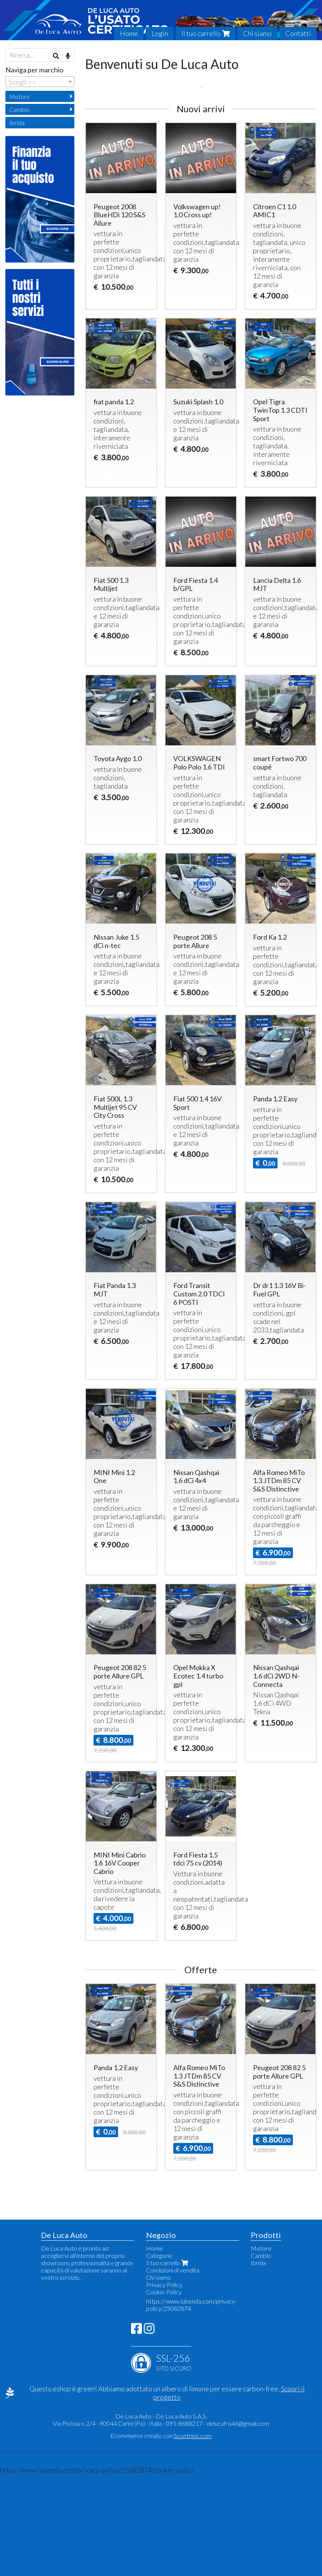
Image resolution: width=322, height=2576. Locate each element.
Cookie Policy (164, 2393)
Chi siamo (257, 33)
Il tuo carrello (205, 33)
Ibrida (17, 122)
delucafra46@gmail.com (238, 2525)
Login (159, 33)
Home (129, 33)
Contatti (298, 33)
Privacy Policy (164, 2386)
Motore (19, 96)
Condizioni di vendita (172, 2372)
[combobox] (39, 81)
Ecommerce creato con (161, 2537)
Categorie (159, 2357)
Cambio (19, 109)
